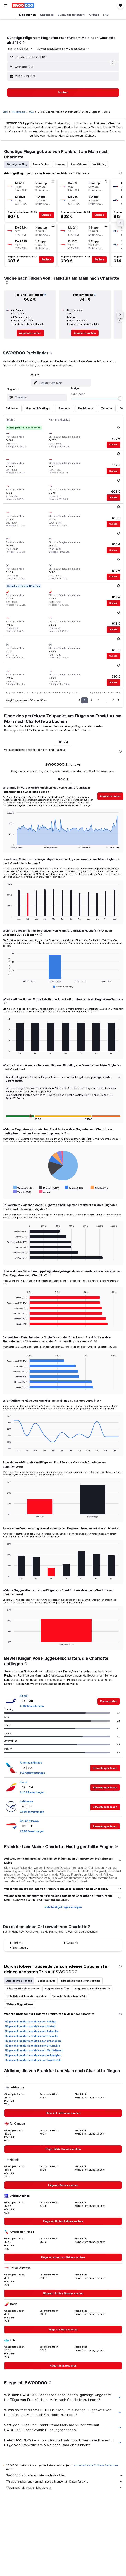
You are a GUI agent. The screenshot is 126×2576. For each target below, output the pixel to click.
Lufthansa (26, 1796)
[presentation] (24, 42)
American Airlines (31, 1757)
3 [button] (98, 700)
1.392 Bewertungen (32, 1700)
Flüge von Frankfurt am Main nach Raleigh (30, 2016)
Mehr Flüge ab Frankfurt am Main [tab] (26, 1991)
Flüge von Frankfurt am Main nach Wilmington (33, 2049)
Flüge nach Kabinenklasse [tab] (22, 1983)
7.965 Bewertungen (32, 1806)
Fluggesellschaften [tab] (57, 1983)
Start (5, 111)
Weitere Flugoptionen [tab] (19, 1999)
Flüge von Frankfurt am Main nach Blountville (32, 2040)
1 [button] (84, 700)
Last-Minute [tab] (79, 164)
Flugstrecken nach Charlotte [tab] (92, 1983)
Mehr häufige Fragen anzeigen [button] (63, 1901)
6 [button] (113, 700)
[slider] (120, 398)
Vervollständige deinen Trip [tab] (69, 1991)
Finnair (24, 1690)
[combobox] (20, 49)
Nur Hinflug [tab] (99, 164)
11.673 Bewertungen (32, 1767)
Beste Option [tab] (41, 164)
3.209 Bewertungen (32, 1786)
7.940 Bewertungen (32, 1825)
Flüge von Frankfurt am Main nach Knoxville (31, 2030)
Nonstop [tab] (60, 164)
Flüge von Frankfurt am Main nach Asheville (31, 2025)
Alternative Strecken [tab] (19, 1975)
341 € (16, 43)
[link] (30, 333)
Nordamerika (18, 111)
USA (31, 111)
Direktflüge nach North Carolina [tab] (80, 1975)
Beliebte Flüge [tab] (46, 1975)
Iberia (23, 1776)
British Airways (29, 1815)
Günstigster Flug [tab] (16, 164)
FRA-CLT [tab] (63, 741)
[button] (6, 5)
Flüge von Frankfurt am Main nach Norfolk (30, 2020)
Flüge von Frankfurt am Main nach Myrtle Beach (34, 2044)
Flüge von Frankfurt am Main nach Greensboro (33, 2035)
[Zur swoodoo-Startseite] (23, 5)
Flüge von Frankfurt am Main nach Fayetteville (33, 2054)
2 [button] (91, 700)
